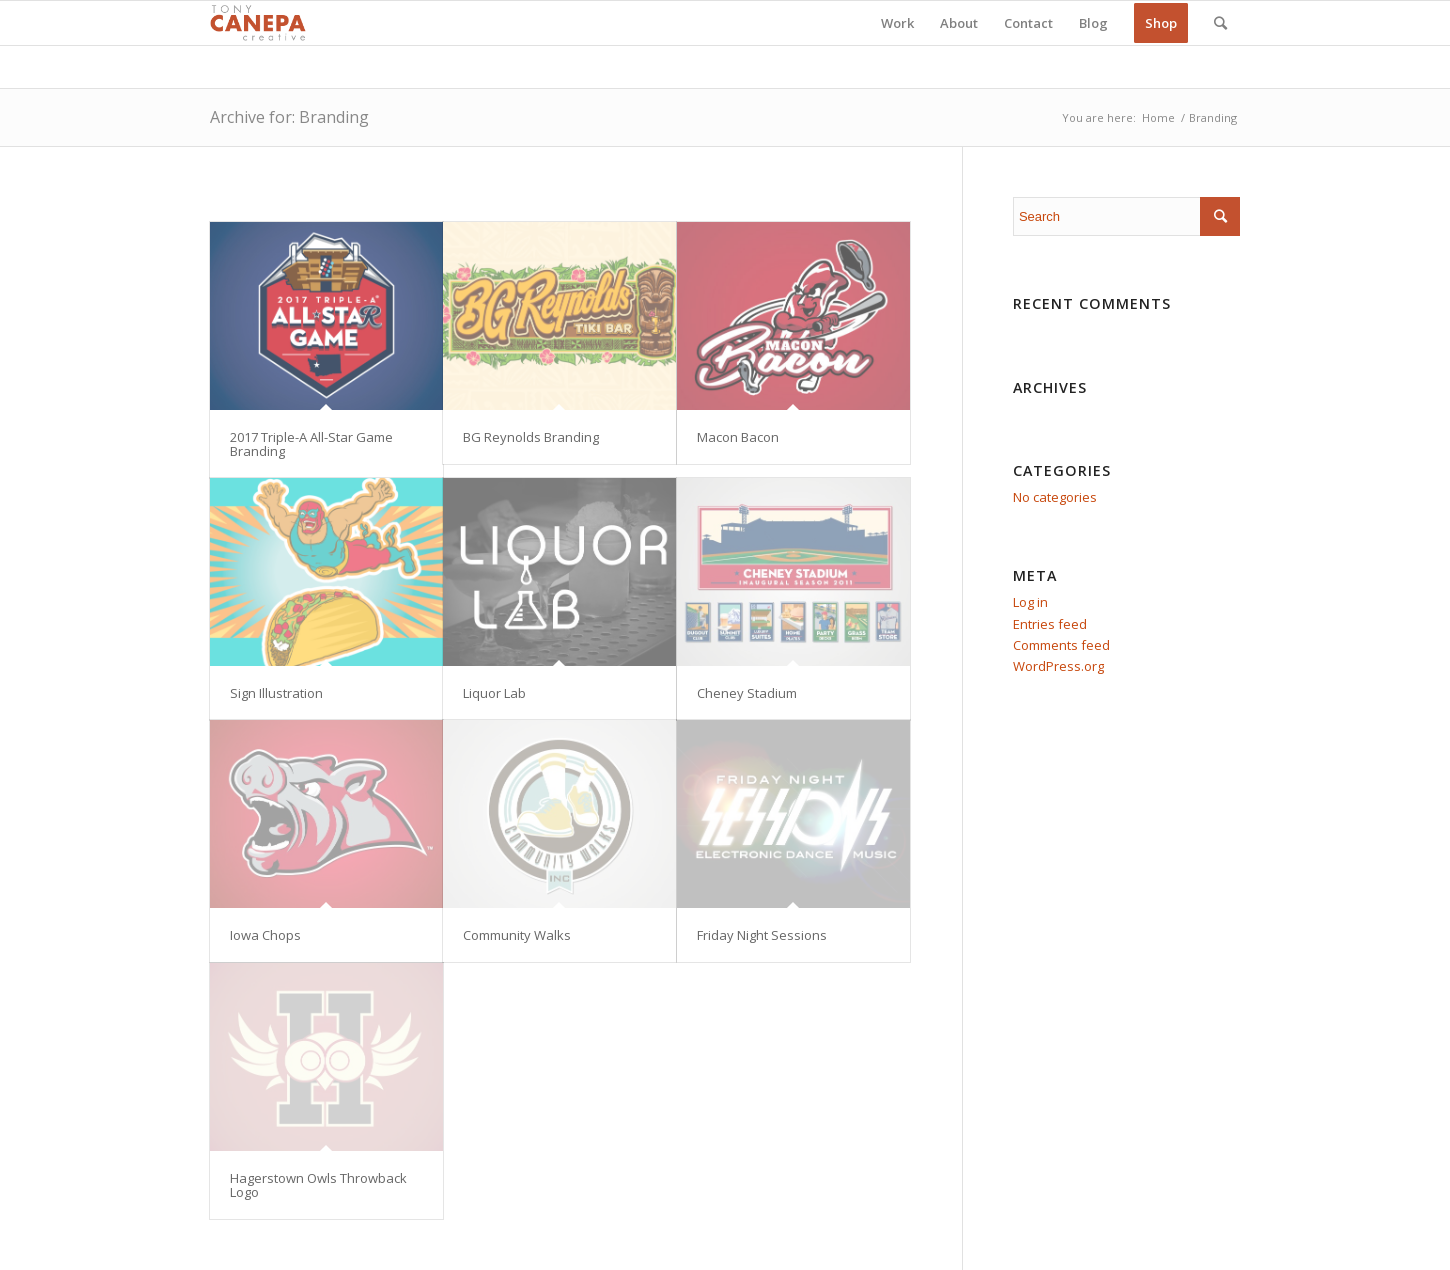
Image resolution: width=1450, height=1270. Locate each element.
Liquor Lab (494, 693)
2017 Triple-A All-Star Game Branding (311, 444)
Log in (1030, 602)
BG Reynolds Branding (531, 437)
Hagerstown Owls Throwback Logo (318, 1185)
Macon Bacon (738, 437)
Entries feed (1050, 624)
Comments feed (1061, 645)
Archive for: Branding (289, 117)
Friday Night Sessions (762, 935)
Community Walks (517, 935)
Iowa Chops (265, 935)
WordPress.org (1058, 666)
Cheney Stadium (747, 693)
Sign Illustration (276, 693)
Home (1158, 117)
